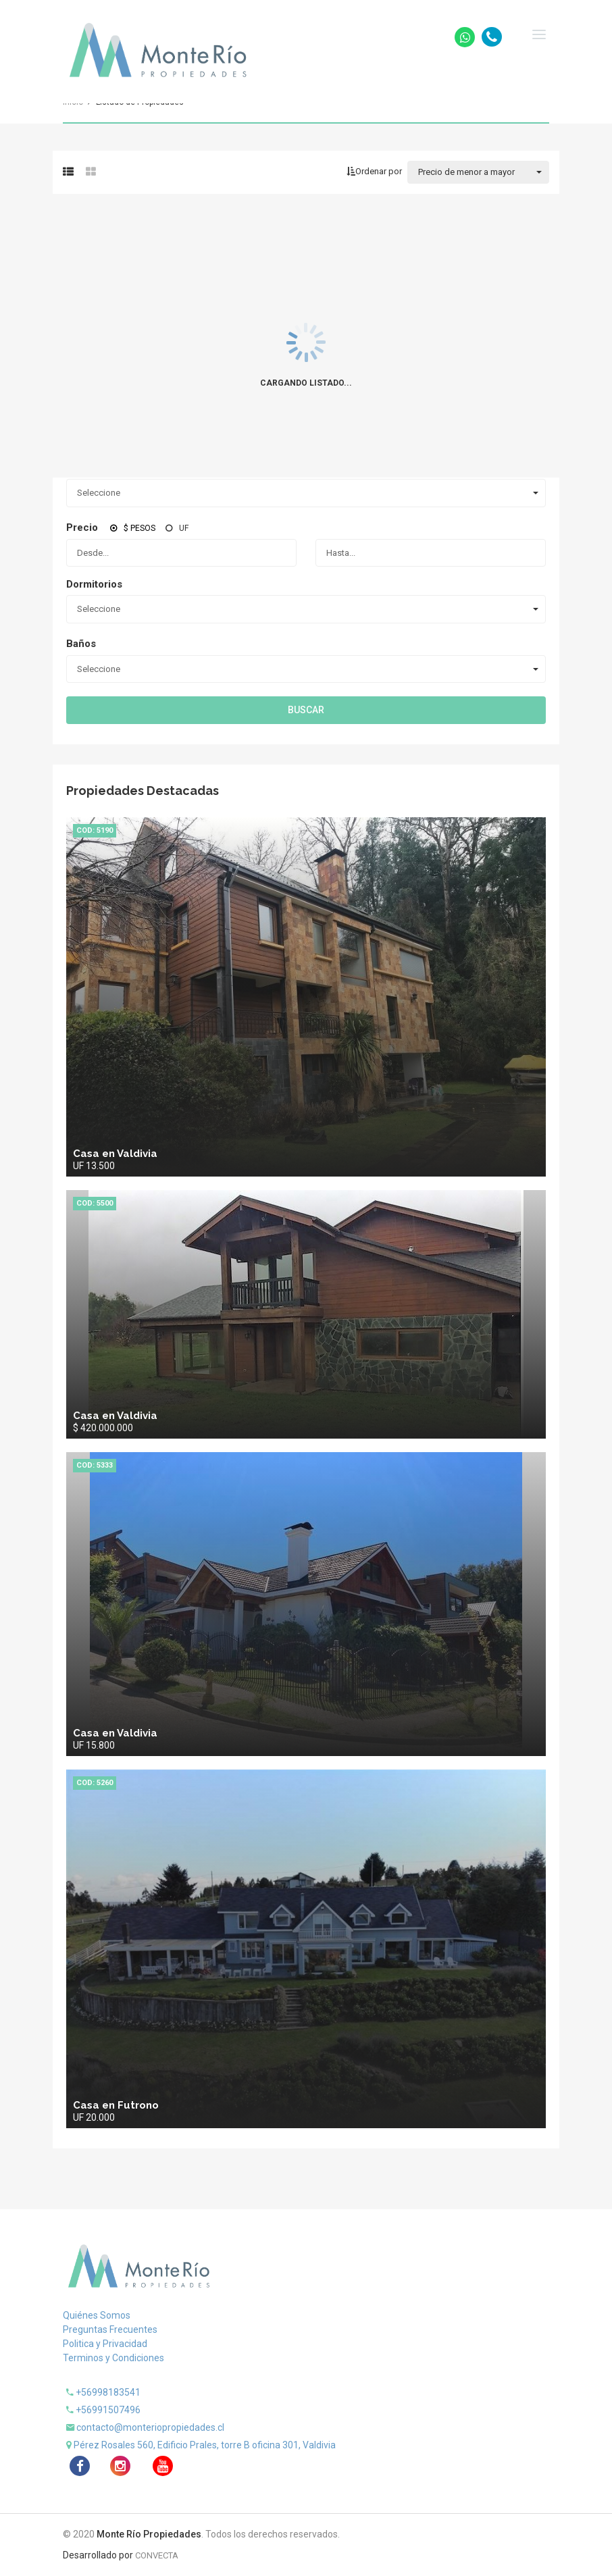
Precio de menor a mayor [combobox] (466, 172)
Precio (82, 527)
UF (183, 528)
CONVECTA (156, 2555)
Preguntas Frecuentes (110, 2329)
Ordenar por (374, 171)
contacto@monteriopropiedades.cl (150, 2427)
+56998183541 (108, 2392)
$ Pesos (139, 528)
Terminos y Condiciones (113, 2357)
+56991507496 (108, 2409)
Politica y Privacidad (105, 2343)
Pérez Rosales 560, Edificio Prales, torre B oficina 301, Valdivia (205, 2445)
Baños (81, 644)
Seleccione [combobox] (98, 493)
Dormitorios (94, 584)
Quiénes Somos (96, 2315)
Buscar (306, 709)
